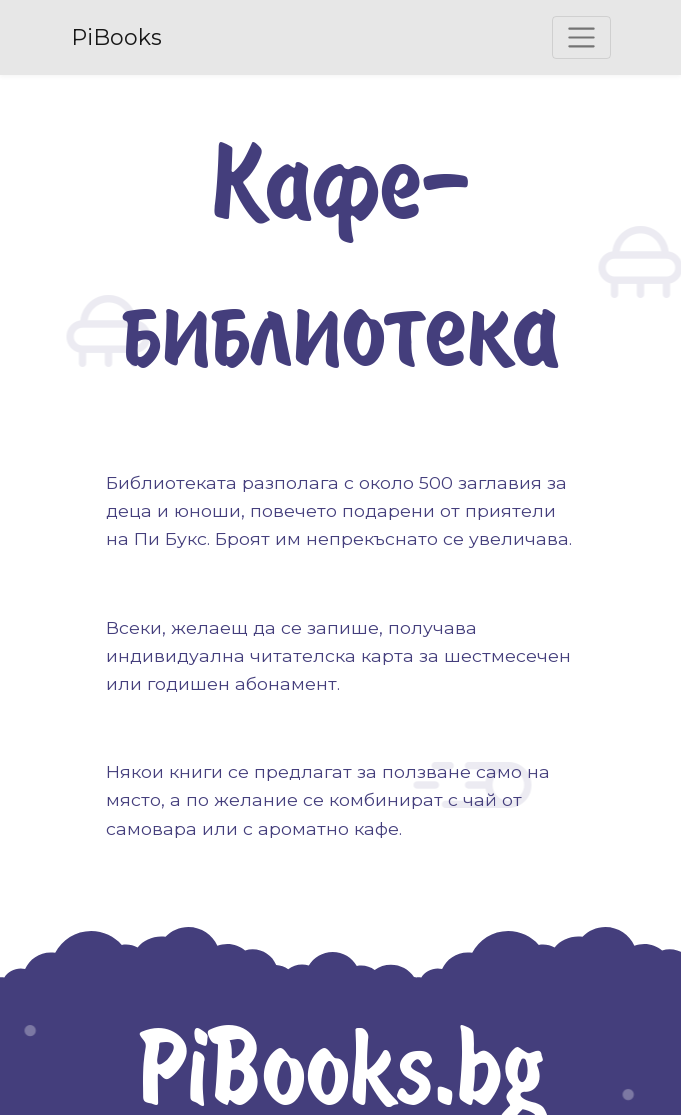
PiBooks (116, 37)
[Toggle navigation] (581, 37)
